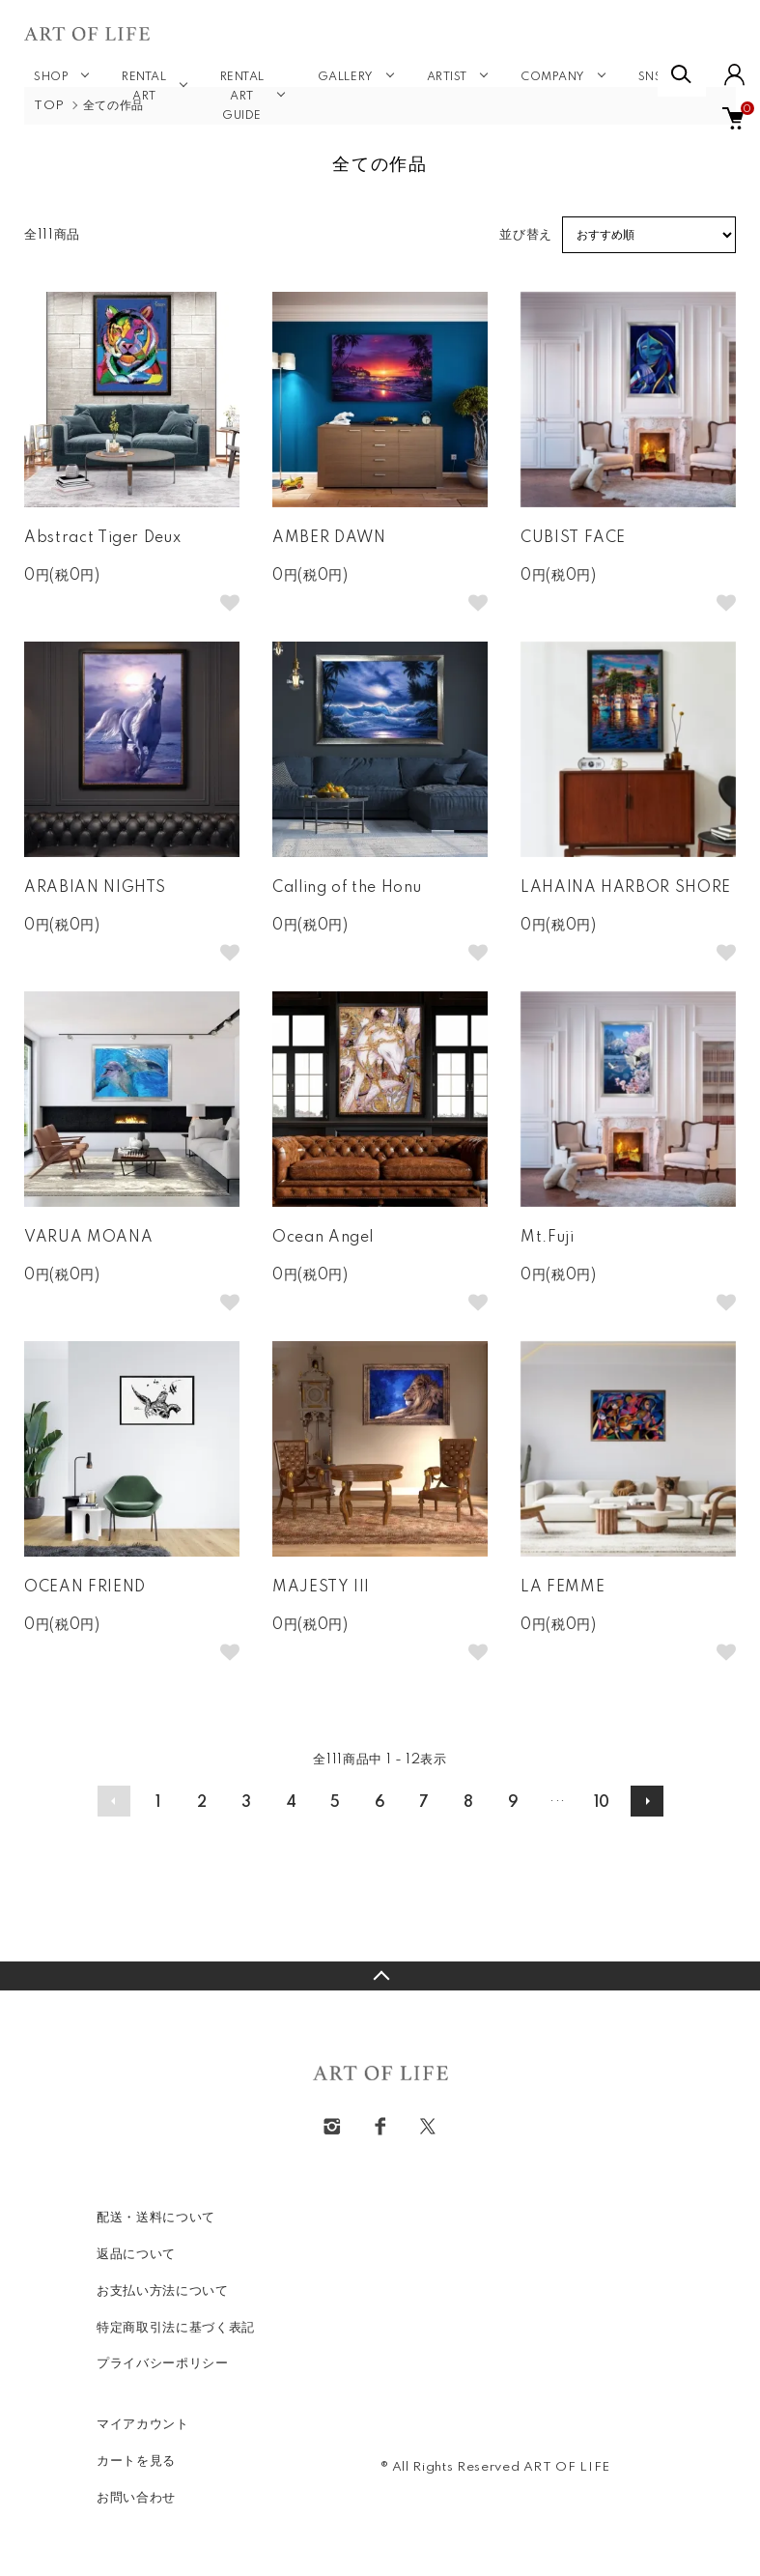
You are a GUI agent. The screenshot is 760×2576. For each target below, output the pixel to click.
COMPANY (553, 77)
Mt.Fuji (548, 1237)
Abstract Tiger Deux (102, 538)
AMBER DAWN (329, 538)
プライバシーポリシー (163, 2363)
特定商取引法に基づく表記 (176, 2327)
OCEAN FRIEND (85, 1587)
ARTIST (447, 77)
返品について (136, 2254)
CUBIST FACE (573, 538)
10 (602, 1803)
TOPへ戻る (380, 1975)
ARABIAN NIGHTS (95, 888)
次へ (647, 1801)
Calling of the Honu (346, 888)
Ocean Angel (323, 1237)
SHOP (51, 77)
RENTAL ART (144, 87)
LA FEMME (563, 1587)
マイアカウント (143, 2424)
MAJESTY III (321, 1587)
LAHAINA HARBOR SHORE (626, 888)
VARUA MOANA (88, 1237)
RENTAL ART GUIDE (242, 97)
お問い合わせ (136, 2497)
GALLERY (346, 77)
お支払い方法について (163, 2291)
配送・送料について (156, 2217)
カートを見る (136, 2461)
